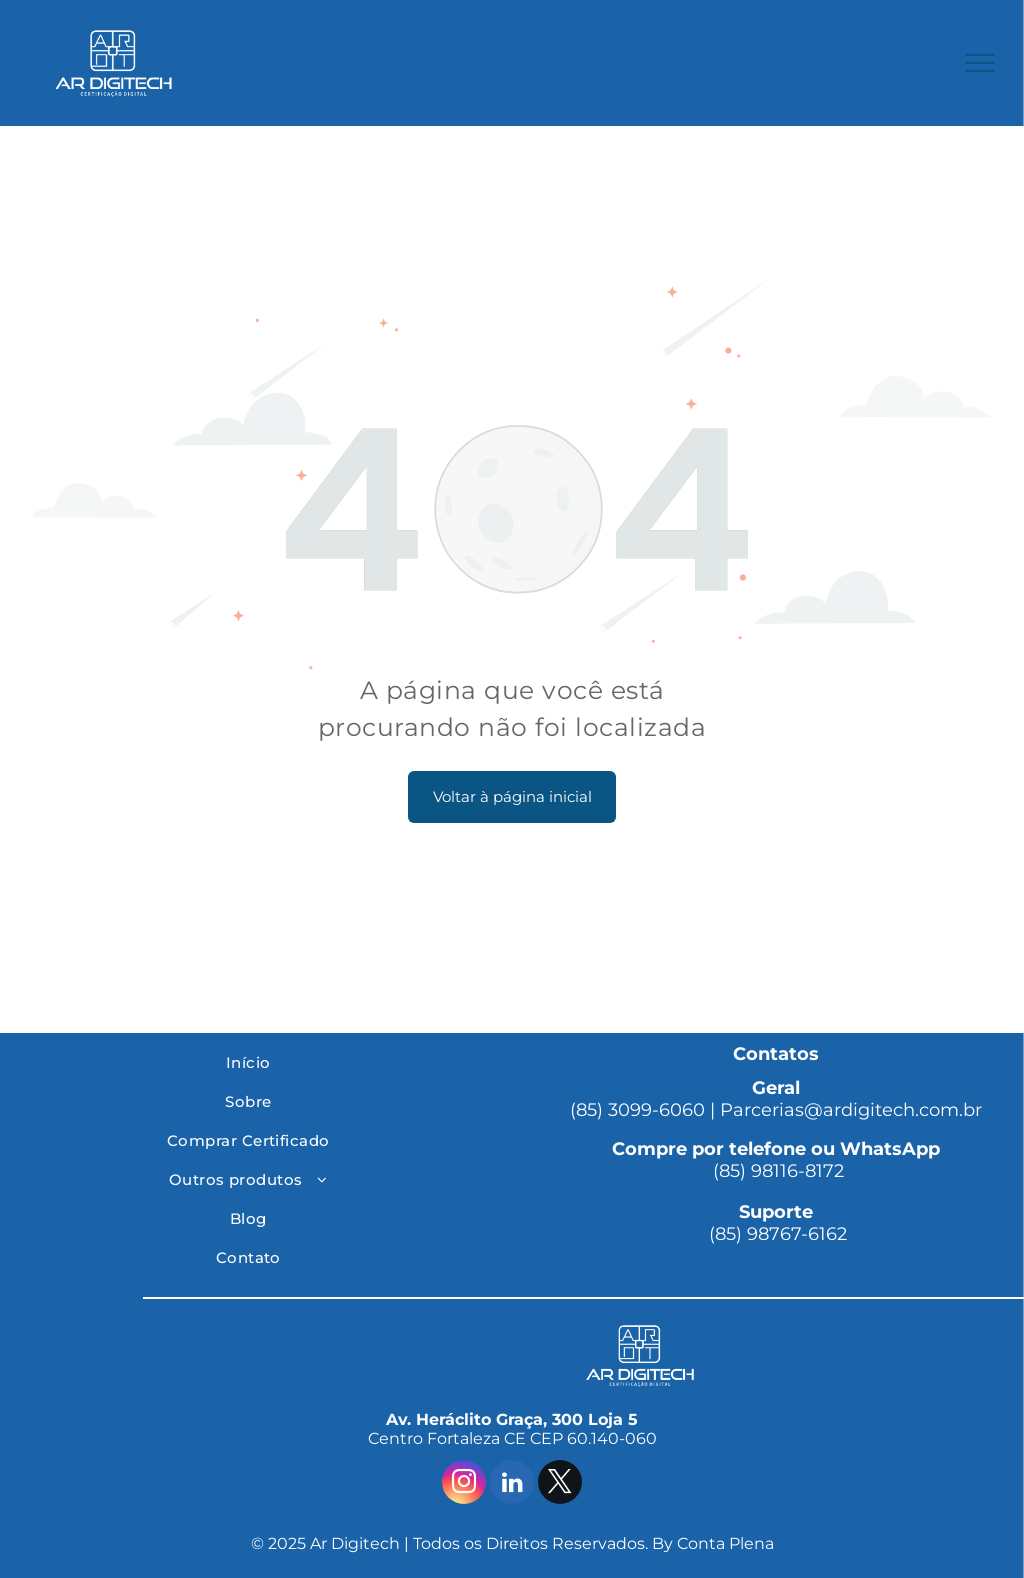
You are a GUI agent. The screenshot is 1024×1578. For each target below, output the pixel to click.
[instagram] (464, 1484)
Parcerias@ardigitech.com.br (851, 1110)
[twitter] (560, 1484)
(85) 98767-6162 (775, 1234)
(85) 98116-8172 (776, 1171)
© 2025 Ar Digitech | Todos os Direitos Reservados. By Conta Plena (512, 1543)
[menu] (980, 63)
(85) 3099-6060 (637, 1110)
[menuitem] (248, 1062)
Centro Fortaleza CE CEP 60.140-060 (512, 1438)
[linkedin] (512, 1484)
